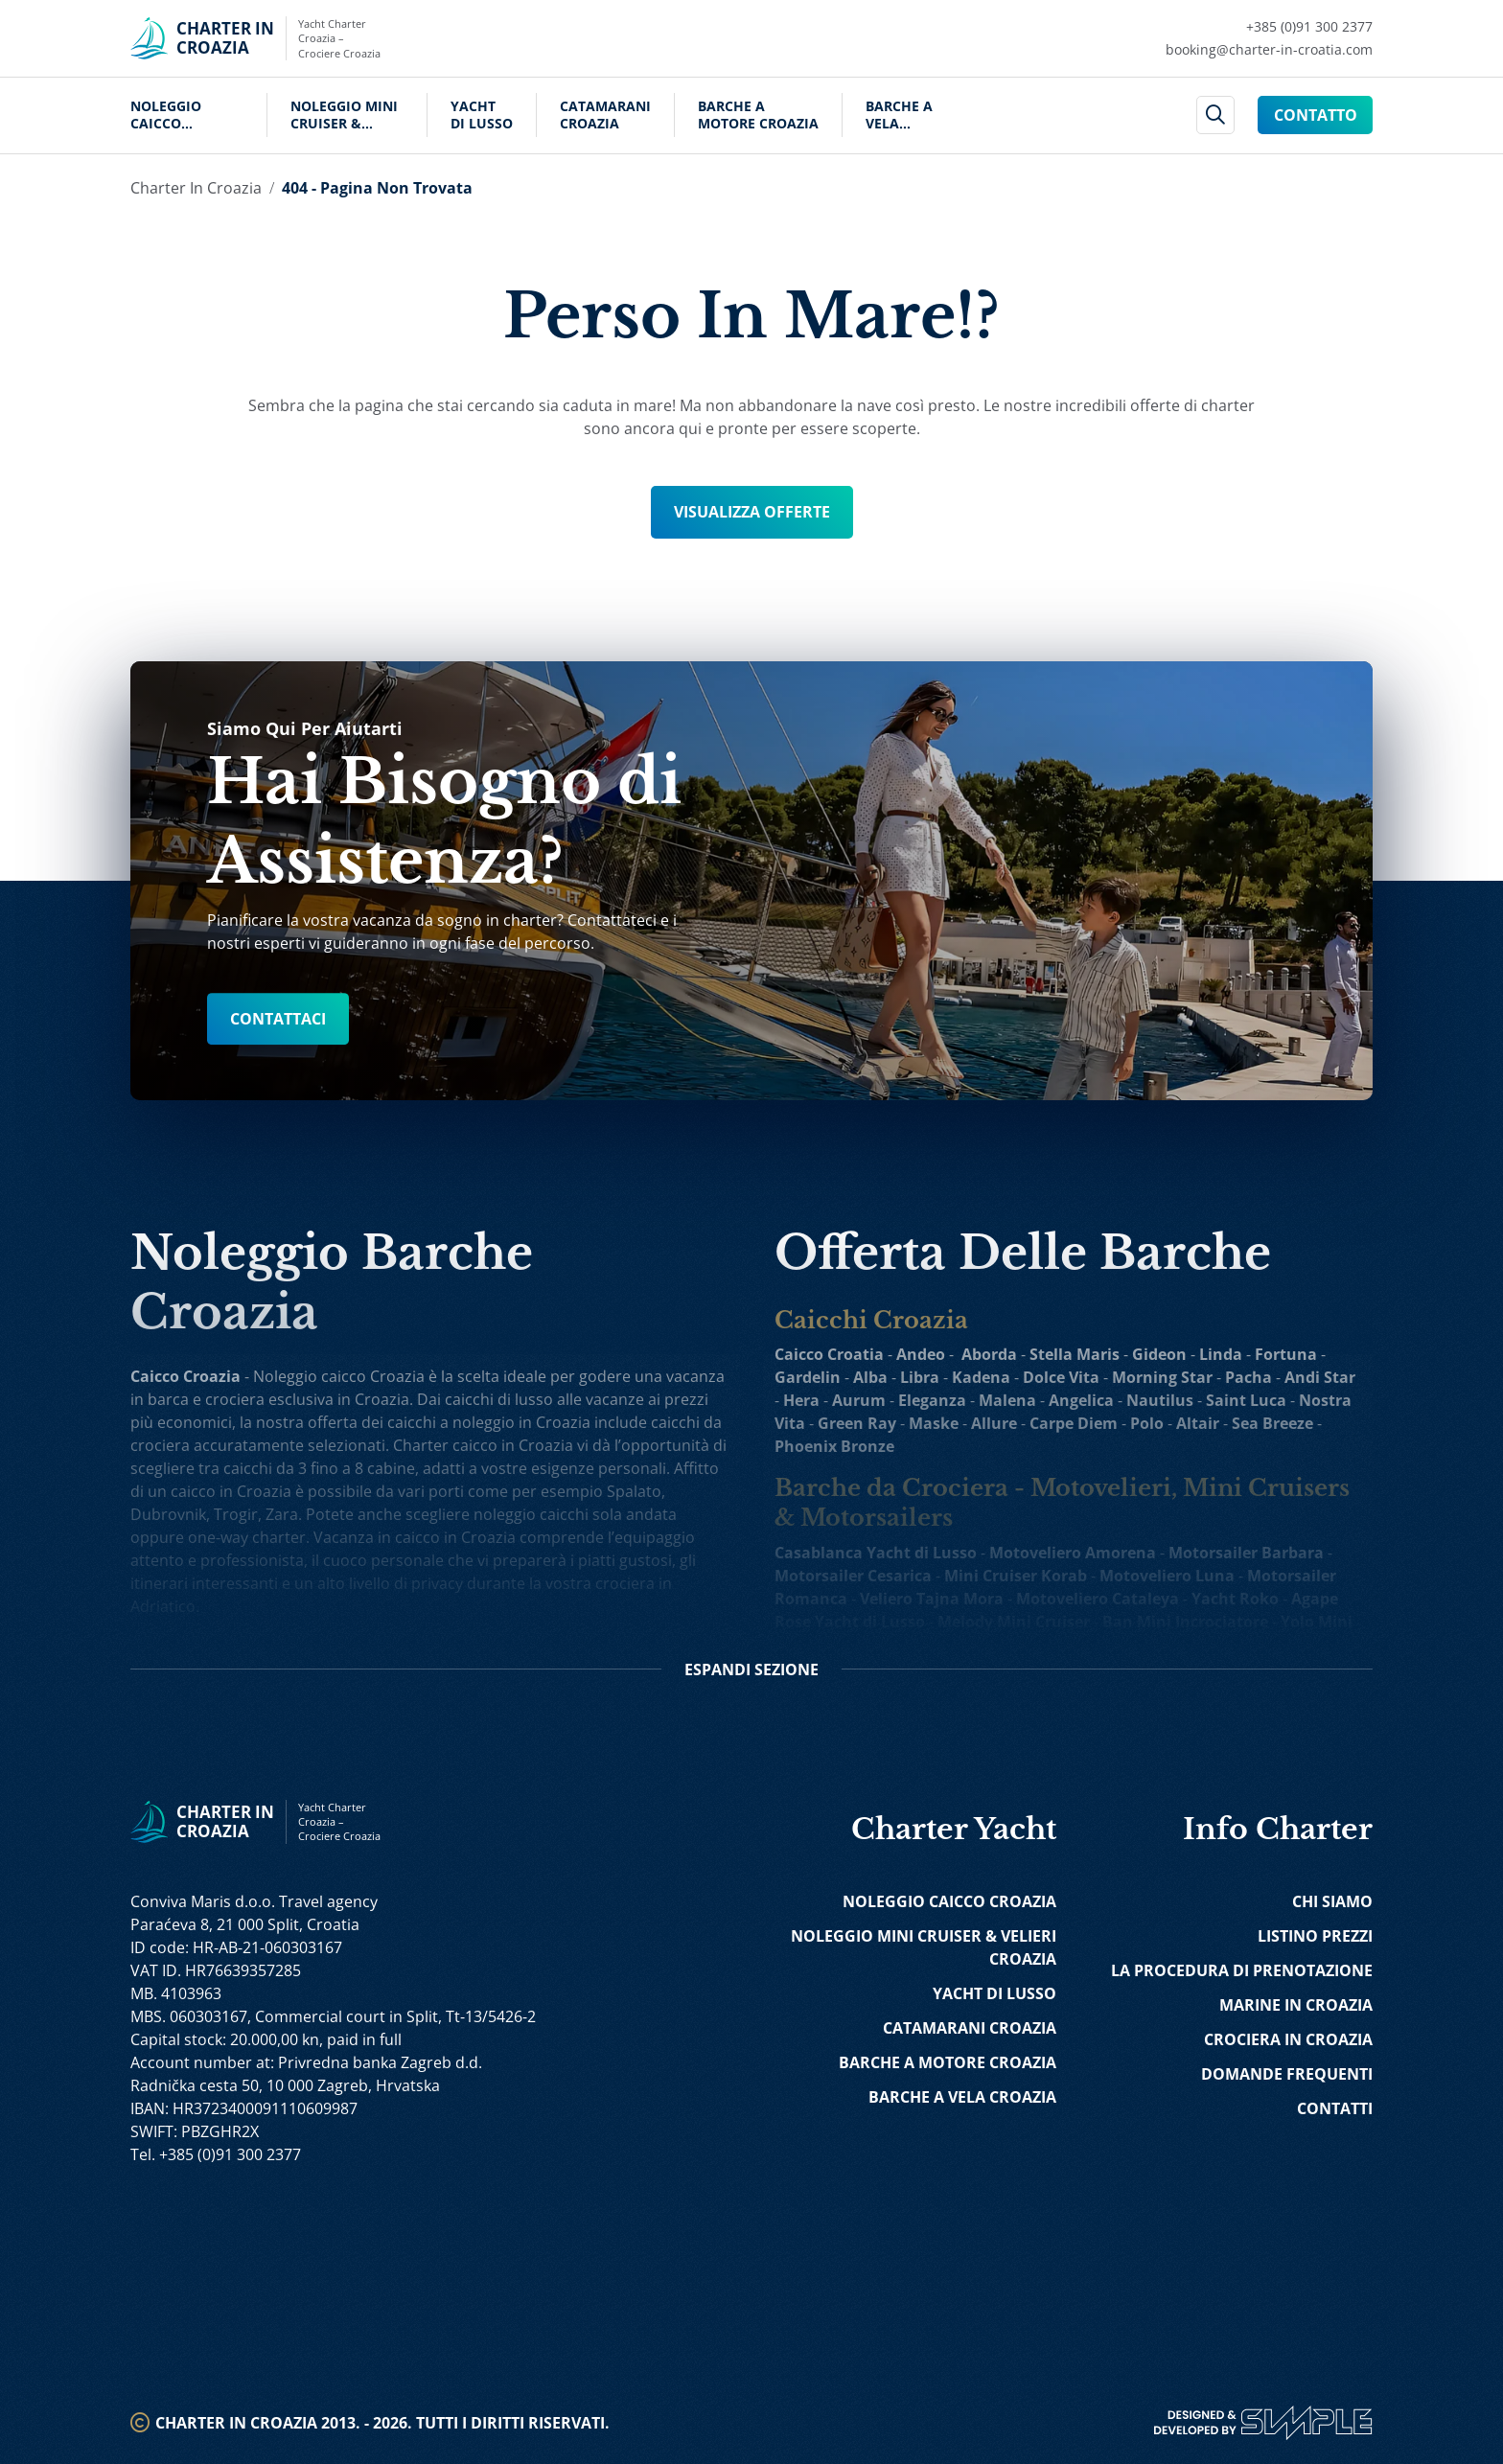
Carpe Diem (1073, 1423)
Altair (1197, 1423)
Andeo (920, 1354)
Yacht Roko (1235, 1598)
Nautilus (1159, 1400)
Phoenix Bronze (834, 1446)
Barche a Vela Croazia (899, 115)
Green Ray (857, 1423)
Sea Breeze (1272, 1423)
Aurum (859, 1400)
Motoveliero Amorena (1072, 1552)
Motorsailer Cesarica (853, 1575)
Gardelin (808, 1377)
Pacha (1248, 1377)
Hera (801, 1400)
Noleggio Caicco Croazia (165, 115)
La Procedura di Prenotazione (1242, 1970)
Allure (994, 1423)
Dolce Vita (1061, 1377)
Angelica (1081, 1400)
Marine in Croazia (1296, 2004)
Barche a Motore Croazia (758, 115)
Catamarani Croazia (605, 115)
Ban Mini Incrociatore (1185, 1621)
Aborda (989, 1354)
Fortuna (1286, 1354)
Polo (1147, 1423)
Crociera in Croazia (1288, 2039)
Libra (919, 1377)
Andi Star (1319, 1377)
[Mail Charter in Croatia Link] (1269, 50)
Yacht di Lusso (482, 115)
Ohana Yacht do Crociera (975, 1644)
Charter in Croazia (196, 187)
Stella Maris (1074, 1354)
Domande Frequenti (1287, 2073)
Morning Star (1162, 1377)
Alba (870, 1377)
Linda (1220, 1354)
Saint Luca (1246, 1400)
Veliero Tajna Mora (932, 1598)
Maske (934, 1423)
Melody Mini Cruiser (1013, 1621)
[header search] (1216, 115)
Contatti (1335, 2108)
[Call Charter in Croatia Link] (1269, 27)
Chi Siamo (1332, 1901)
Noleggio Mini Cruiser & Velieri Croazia (347, 115)
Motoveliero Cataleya (1097, 1598)
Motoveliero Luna (1167, 1575)
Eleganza (932, 1400)
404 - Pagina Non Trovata (377, 187)
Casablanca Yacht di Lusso (876, 1552)
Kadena (981, 1377)
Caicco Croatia (829, 1354)
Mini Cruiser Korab (1015, 1575)
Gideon (1159, 1354)
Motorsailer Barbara (1246, 1552)
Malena (1007, 1400)
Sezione (751, 1669)
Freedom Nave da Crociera (1183, 1644)
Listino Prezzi (1315, 1935)
